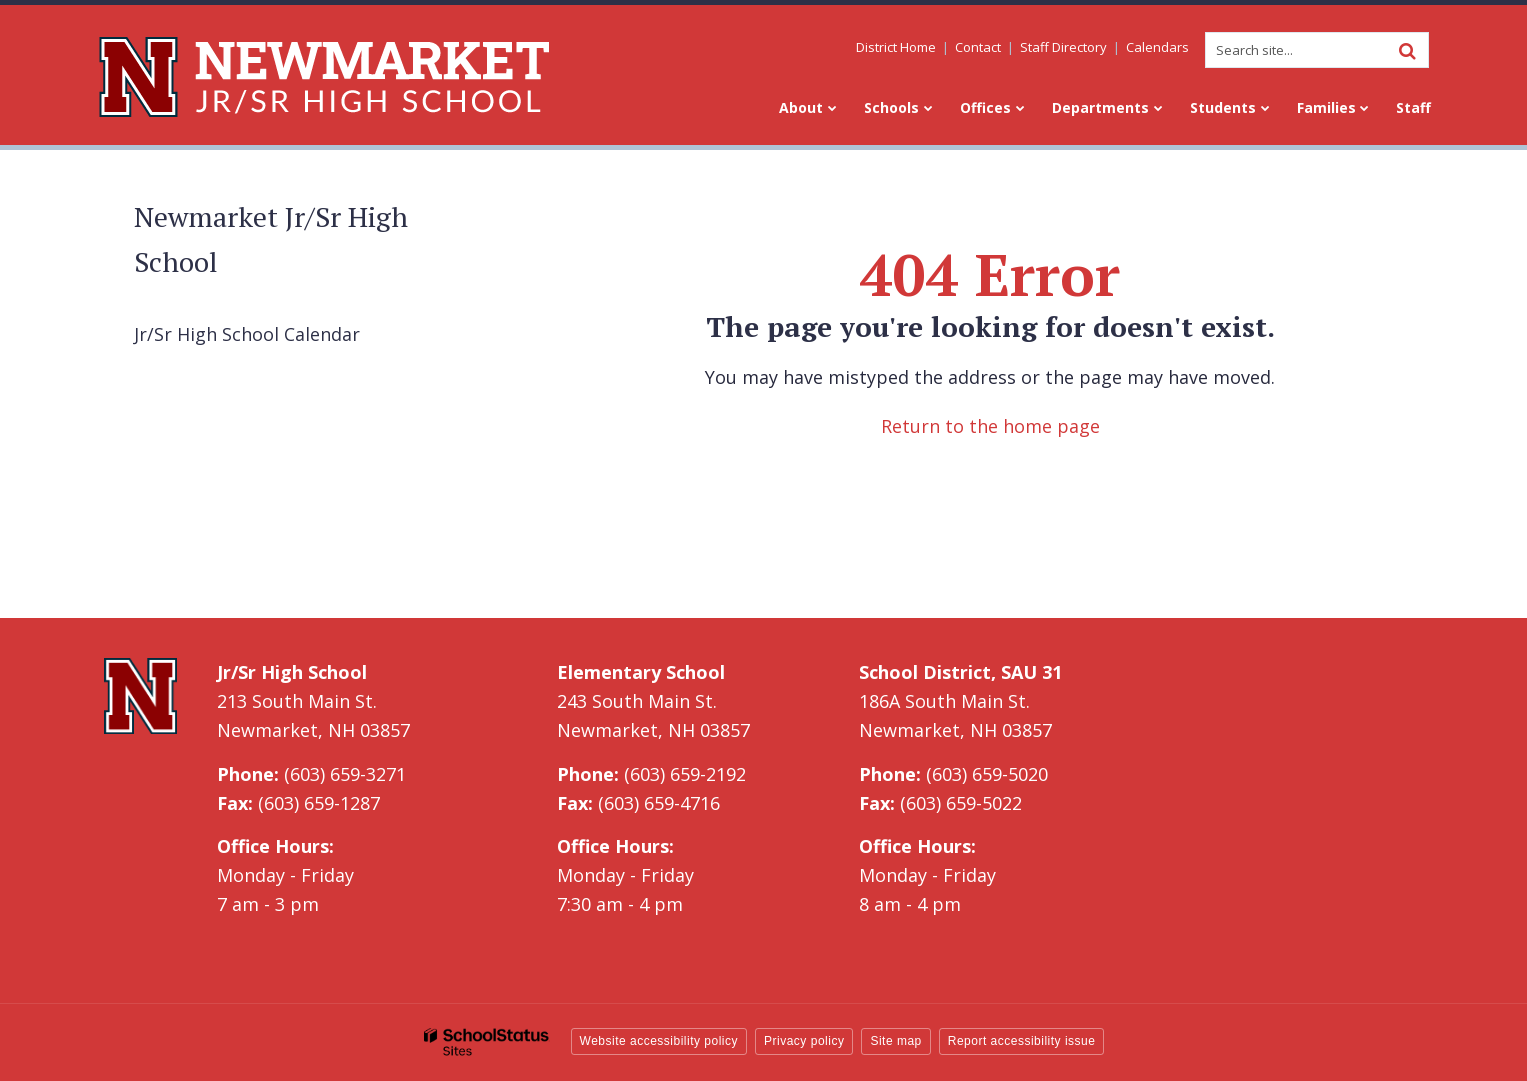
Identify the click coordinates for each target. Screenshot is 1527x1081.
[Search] (1408, 50)
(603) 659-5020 (987, 774)
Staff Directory (1064, 47)
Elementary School (641, 672)
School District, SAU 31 (960, 672)
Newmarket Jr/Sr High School (271, 239)
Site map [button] (895, 1041)
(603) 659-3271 (345, 774)
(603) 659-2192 (685, 774)
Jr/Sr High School (292, 672)
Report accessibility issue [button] (1022, 1041)
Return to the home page (990, 426)
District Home (897, 47)
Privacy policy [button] (804, 1041)
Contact (979, 47)
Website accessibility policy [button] (659, 1041)
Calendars (1158, 47)
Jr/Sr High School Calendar (247, 334)
